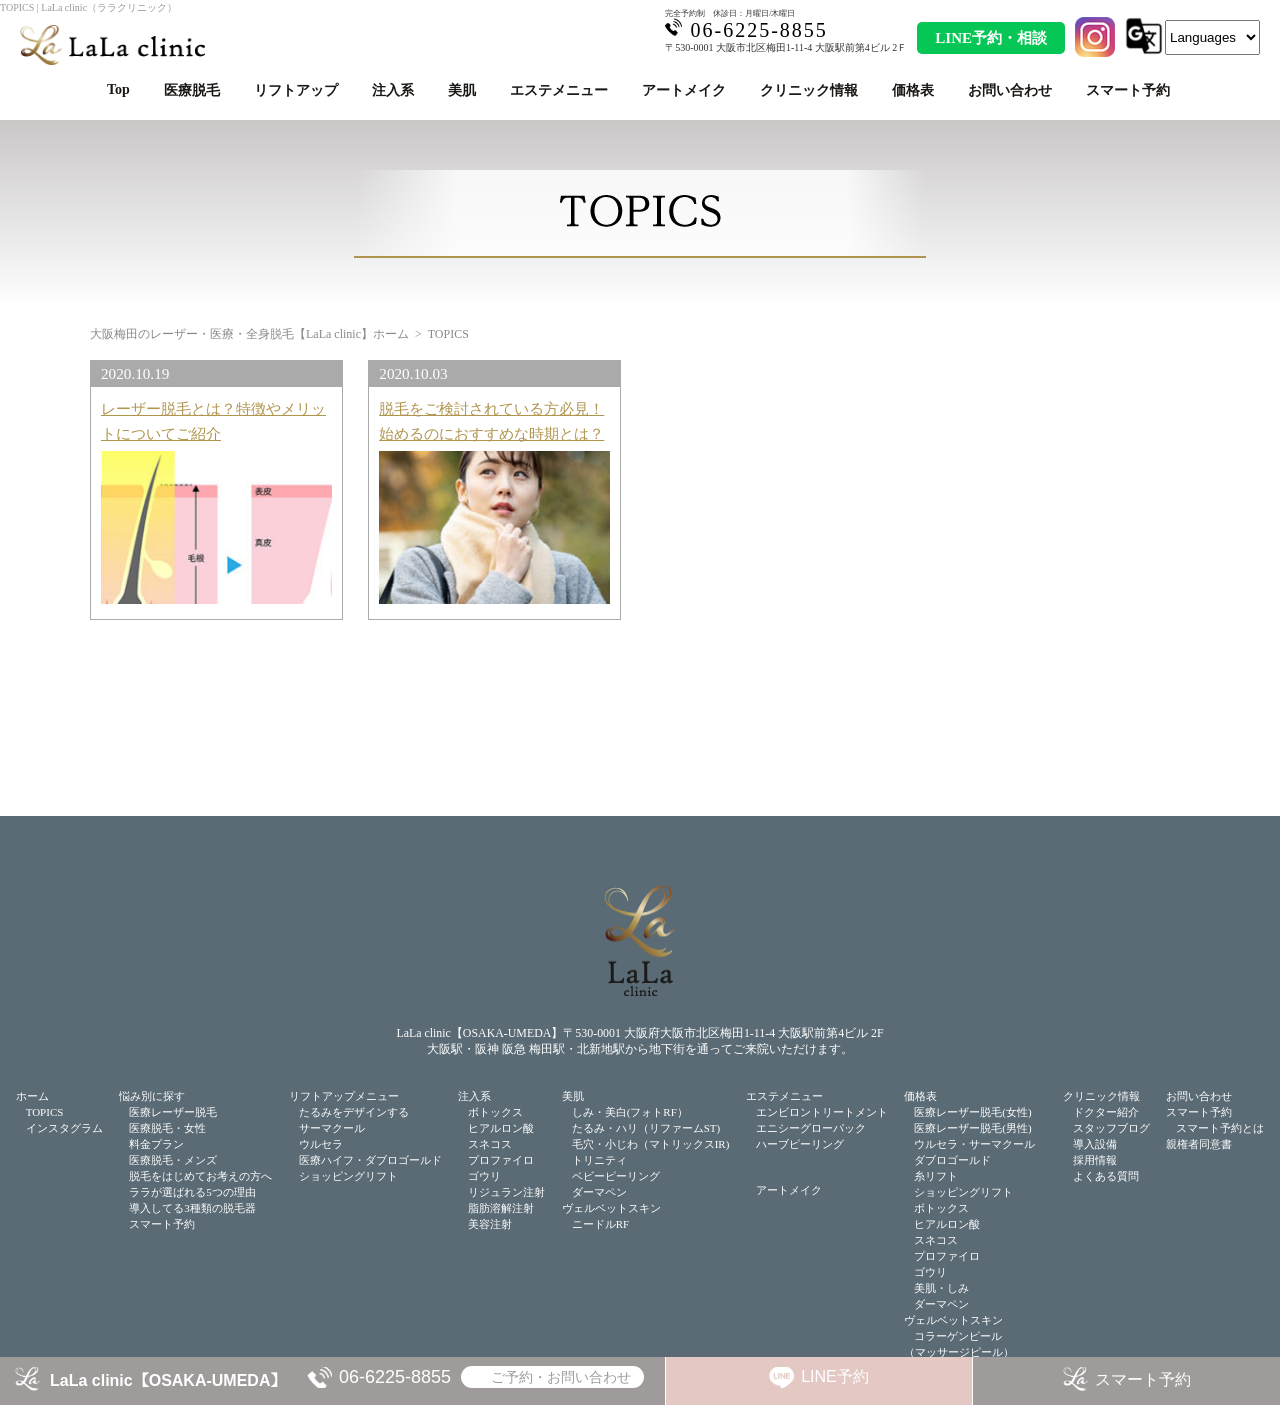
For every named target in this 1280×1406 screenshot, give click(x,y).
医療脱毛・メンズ (173, 1160)
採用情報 (1095, 1160)
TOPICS (45, 1112)
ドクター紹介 (1106, 1112)
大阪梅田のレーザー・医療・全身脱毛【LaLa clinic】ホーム (249, 334)
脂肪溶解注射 (501, 1208)
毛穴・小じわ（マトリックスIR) (651, 1144)
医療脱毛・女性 (167, 1128)
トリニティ (599, 1160)
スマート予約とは (1220, 1128)
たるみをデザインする (354, 1112)
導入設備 (1095, 1144)
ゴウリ (484, 1176)
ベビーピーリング (616, 1176)
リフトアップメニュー (344, 1096)
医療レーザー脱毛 (173, 1112)
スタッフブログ (1111, 1128)
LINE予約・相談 (991, 38)
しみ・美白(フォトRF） (630, 1112)
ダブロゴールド (952, 1160)
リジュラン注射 (506, 1192)
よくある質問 (1106, 1176)
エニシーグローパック (811, 1128)
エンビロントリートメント (822, 1112)
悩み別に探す (152, 1096)
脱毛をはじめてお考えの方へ (200, 1176)
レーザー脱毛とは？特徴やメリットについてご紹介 (213, 420)
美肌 (462, 90)
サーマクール (332, 1128)
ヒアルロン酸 (501, 1128)
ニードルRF (600, 1224)
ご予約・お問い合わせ (561, 1377)
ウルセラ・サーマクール (974, 1144)
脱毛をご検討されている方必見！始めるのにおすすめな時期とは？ (491, 420)
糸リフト (936, 1176)
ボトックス (495, 1112)
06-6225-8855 (395, 1377)
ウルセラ (321, 1144)
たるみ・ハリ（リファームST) (646, 1128)
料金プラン (156, 1144)
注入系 (393, 90)
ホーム (32, 1096)
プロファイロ (501, 1160)
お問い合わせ (1010, 90)
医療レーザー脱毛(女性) (972, 1112)
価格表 (913, 90)
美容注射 (490, 1224)
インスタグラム (64, 1128)
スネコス (490, 1144)
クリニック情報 (809, 90)
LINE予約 (835, 1376)
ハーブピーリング (800, 1144)
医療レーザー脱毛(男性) (972, 1128)
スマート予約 (1128, 90)
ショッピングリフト (348, 1176)
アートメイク (684, 90)
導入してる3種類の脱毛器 (192, 1208)
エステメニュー (559, 90)
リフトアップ (296, 90)
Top (118, 89)
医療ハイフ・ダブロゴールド (370, 1160)
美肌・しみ (941, 1288)
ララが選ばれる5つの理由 (192, 1192)
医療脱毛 (192, 90)
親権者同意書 (1199, 1144)
